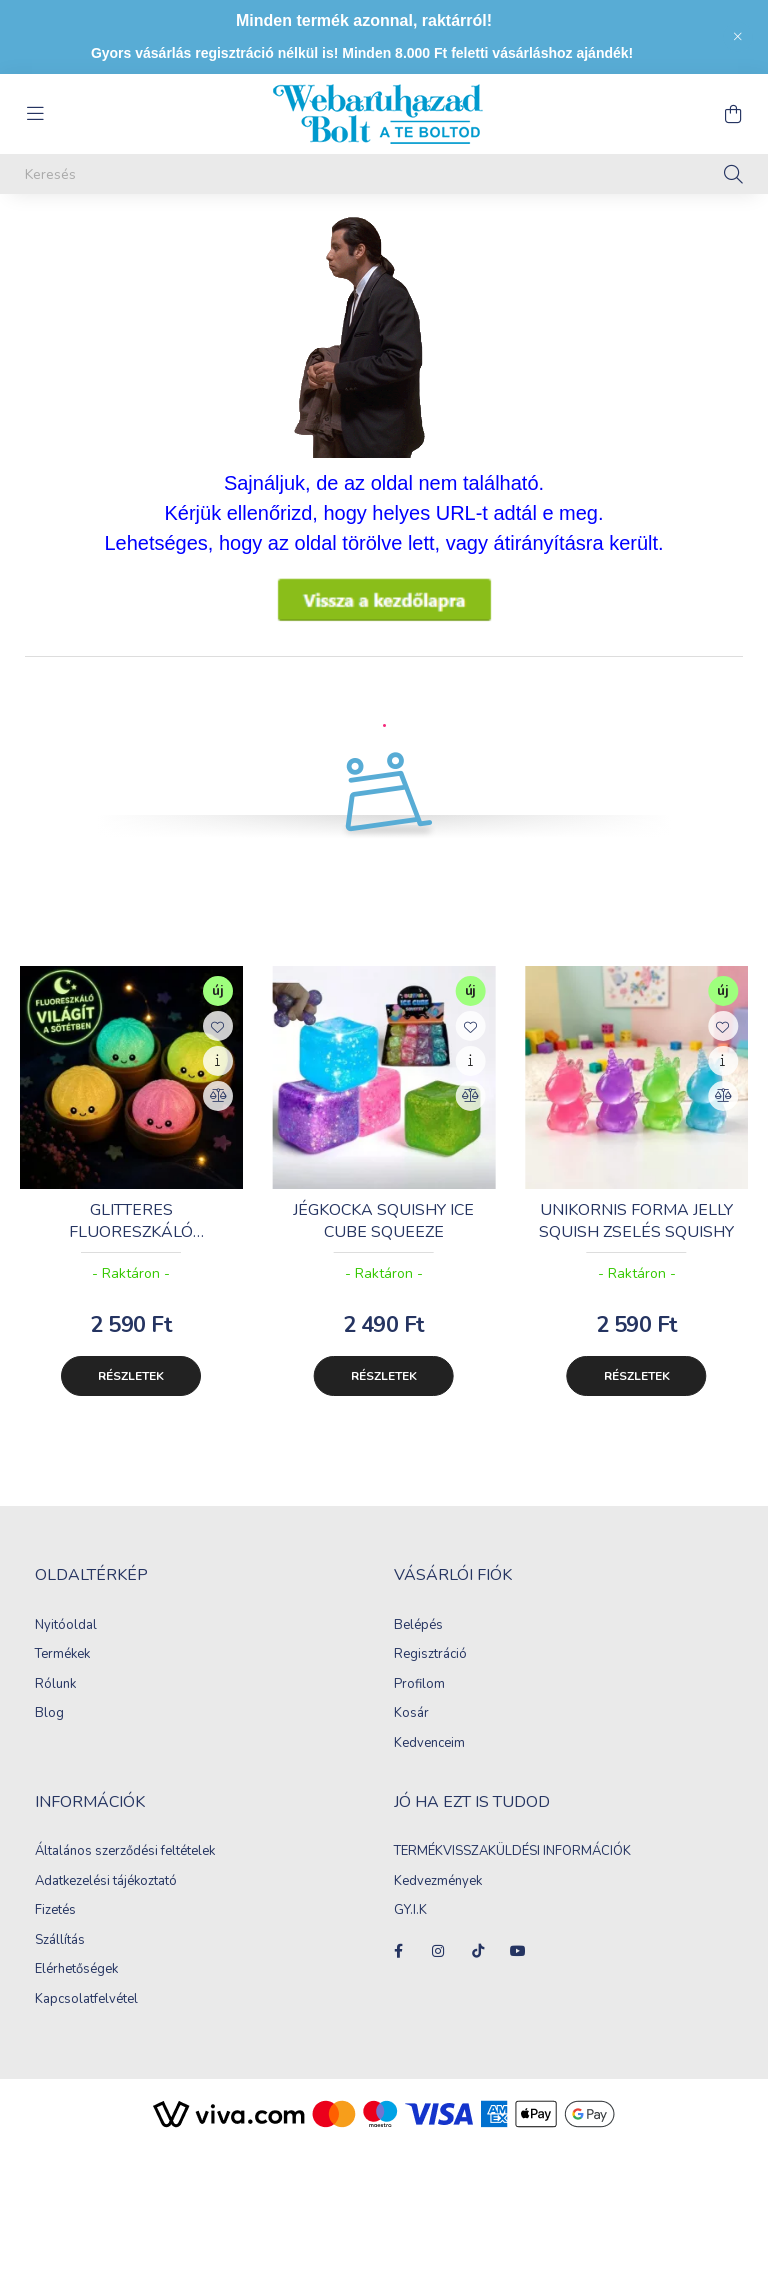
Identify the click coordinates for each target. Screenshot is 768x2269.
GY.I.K (412, 1931)
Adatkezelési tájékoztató (106, 1902)
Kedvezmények (438, 1902)
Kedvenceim (429, 1764)
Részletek (131, 1396)
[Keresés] (384, 174)
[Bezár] (738, 37)
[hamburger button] (35, 114)
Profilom (419, 1705)
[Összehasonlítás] (218, 1116)
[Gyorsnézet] (218, 1081)
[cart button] (733, 114)
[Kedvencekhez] (218, 1046)
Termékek (62, 1675)
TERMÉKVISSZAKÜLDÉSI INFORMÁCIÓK (512, 1872)
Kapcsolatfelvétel (86, 2020)
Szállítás (60, 1961)
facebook (398, 1971)
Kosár (411, 1734)
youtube (518, 1971)
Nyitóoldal (66, 1646)
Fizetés (55, 1931)
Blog (49, 1734)
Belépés (418, 1646)
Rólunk (55, 1705)
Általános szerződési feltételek (125, 1872)
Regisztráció (430, 1675)
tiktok (478, 1971)
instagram (438, 1971)
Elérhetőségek (76, 1990)
